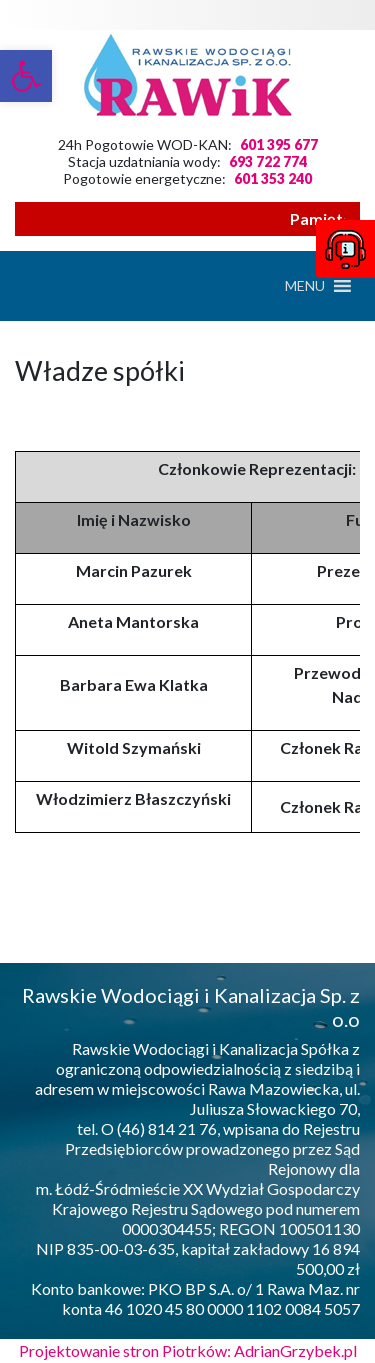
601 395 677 (279, 144)
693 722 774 (268, 161)
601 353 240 (273, 178)
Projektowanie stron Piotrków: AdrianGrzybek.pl (188, 1350)
